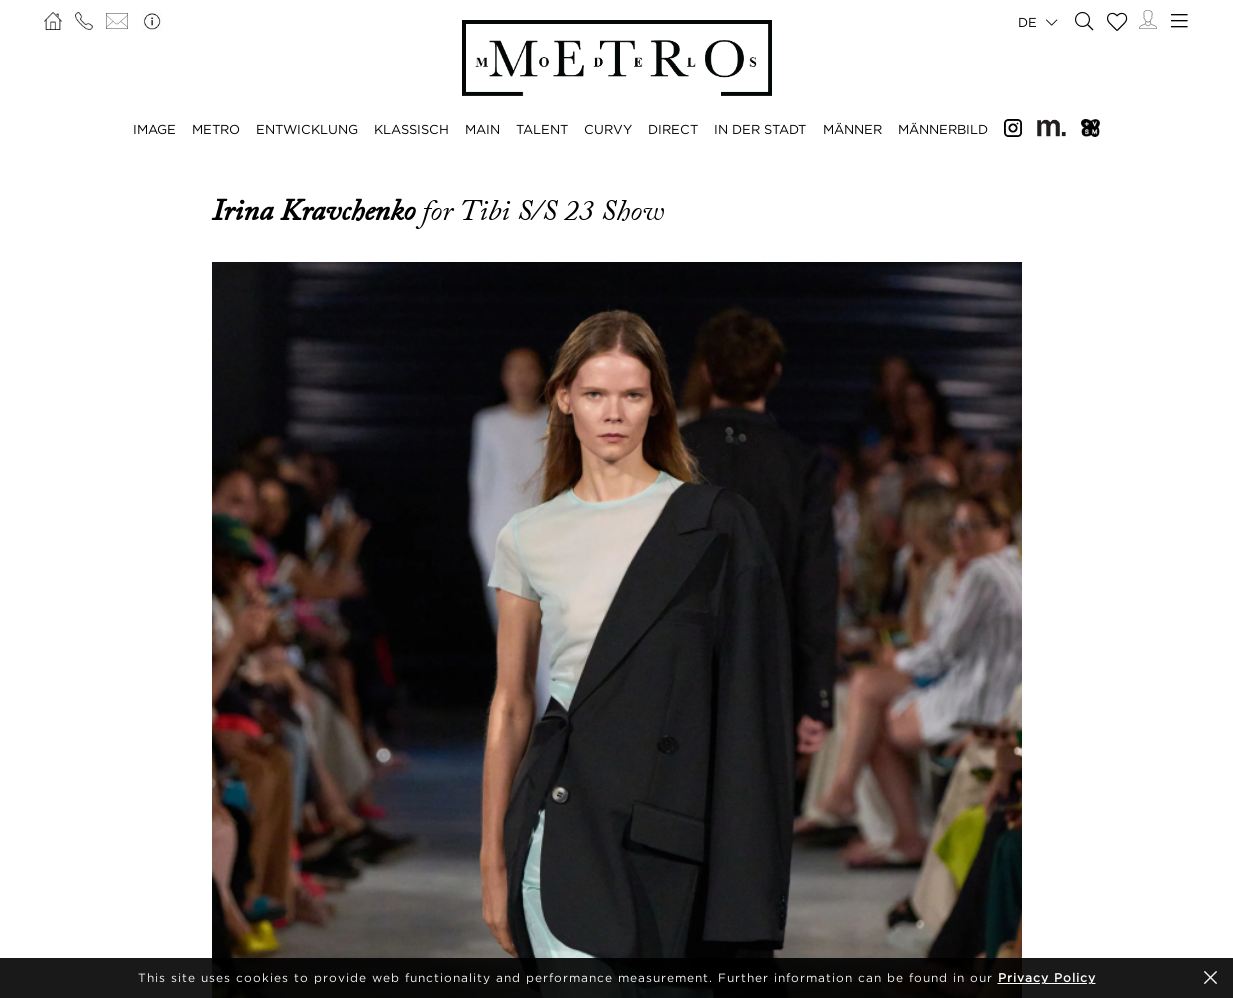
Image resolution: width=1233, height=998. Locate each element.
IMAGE (154, 129)
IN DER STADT (760, 129)
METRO (216, 129)
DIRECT (673, 129)
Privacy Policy (1047, 977)
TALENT (542, 129)
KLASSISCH (411, 129)
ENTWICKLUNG (307, 129)
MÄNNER (852, 129)
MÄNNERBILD (943, 129)
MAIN (482, 129)
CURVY (608, 129)
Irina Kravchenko (317, 211)
